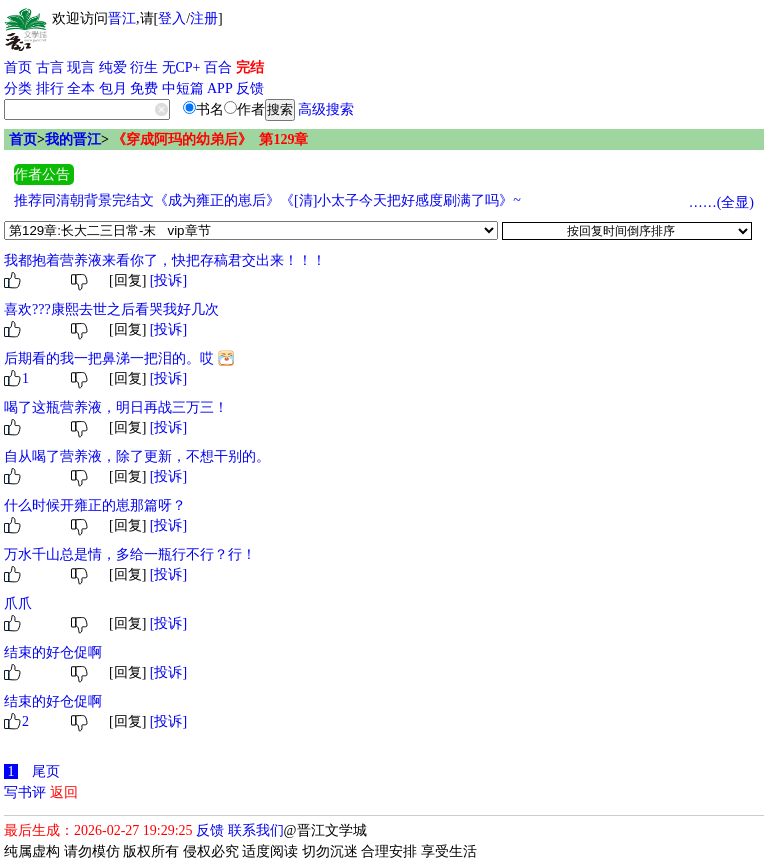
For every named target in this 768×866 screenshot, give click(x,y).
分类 (18, 88)
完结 (250, 67)
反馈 (250, 88)
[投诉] (168, 280)
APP (220, 88)
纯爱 (113, 67)
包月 (113, 88)
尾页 (46, 771)
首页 (18, 67)
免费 (144, 88)
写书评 (25, 792)
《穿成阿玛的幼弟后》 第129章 (210, 139)
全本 (81, 88)
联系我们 (256, 830)
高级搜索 (326, 109)
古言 (50, 67)
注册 (204, 18)
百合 (218, 67)
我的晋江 (73, 139)
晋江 (122, 18)
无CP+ (181, 67)
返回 (64, 792)
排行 (50, 88)
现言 (81, 67)
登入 (172, 18)
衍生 (144, 67)
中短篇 (183, 88)
